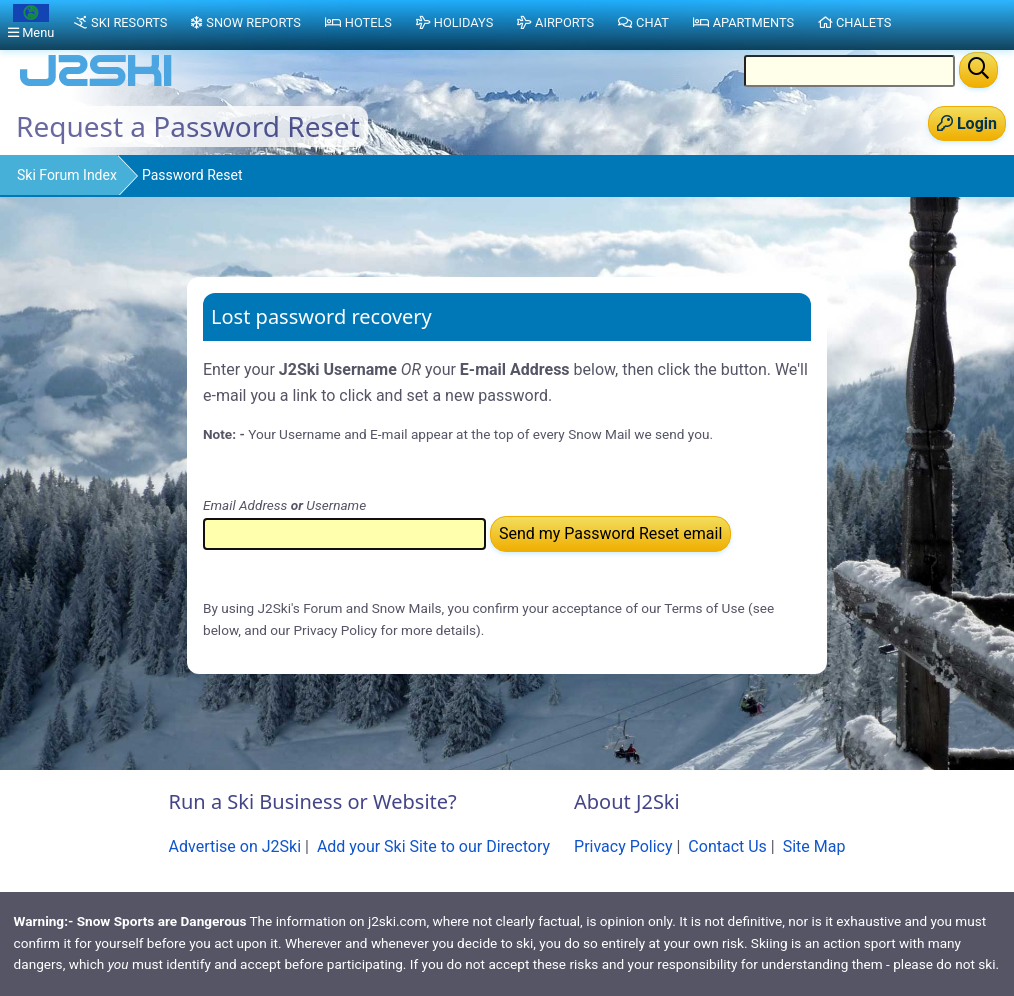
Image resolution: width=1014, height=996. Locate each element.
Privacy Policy (623, 846)
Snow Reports (245, 22)
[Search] (978, 70)
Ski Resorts (120, 22)
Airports (555, 22)
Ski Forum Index (67, 175)
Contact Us (727, 846)
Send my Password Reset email (610, 533)
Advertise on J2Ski (235, 846)
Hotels (358, 22)
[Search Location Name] (849, 71)
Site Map (814, 846)
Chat (643, 22)
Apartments (743, 22)
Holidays (454, 22)
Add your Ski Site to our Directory (433, 846)
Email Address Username (284, 505)
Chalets (854, 22)
